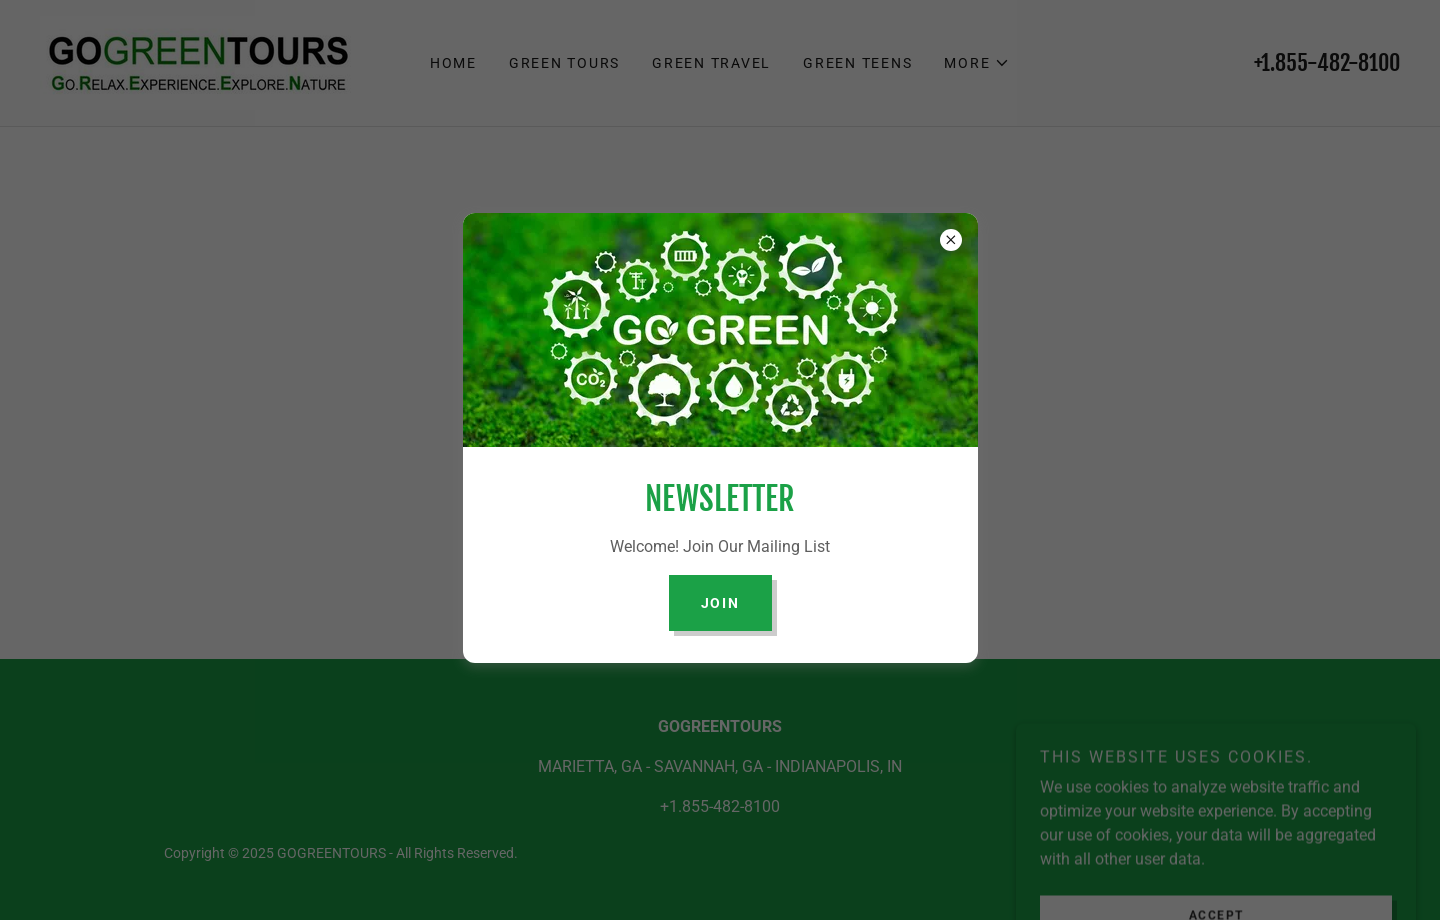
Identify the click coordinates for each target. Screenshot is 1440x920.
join (720, 603)
